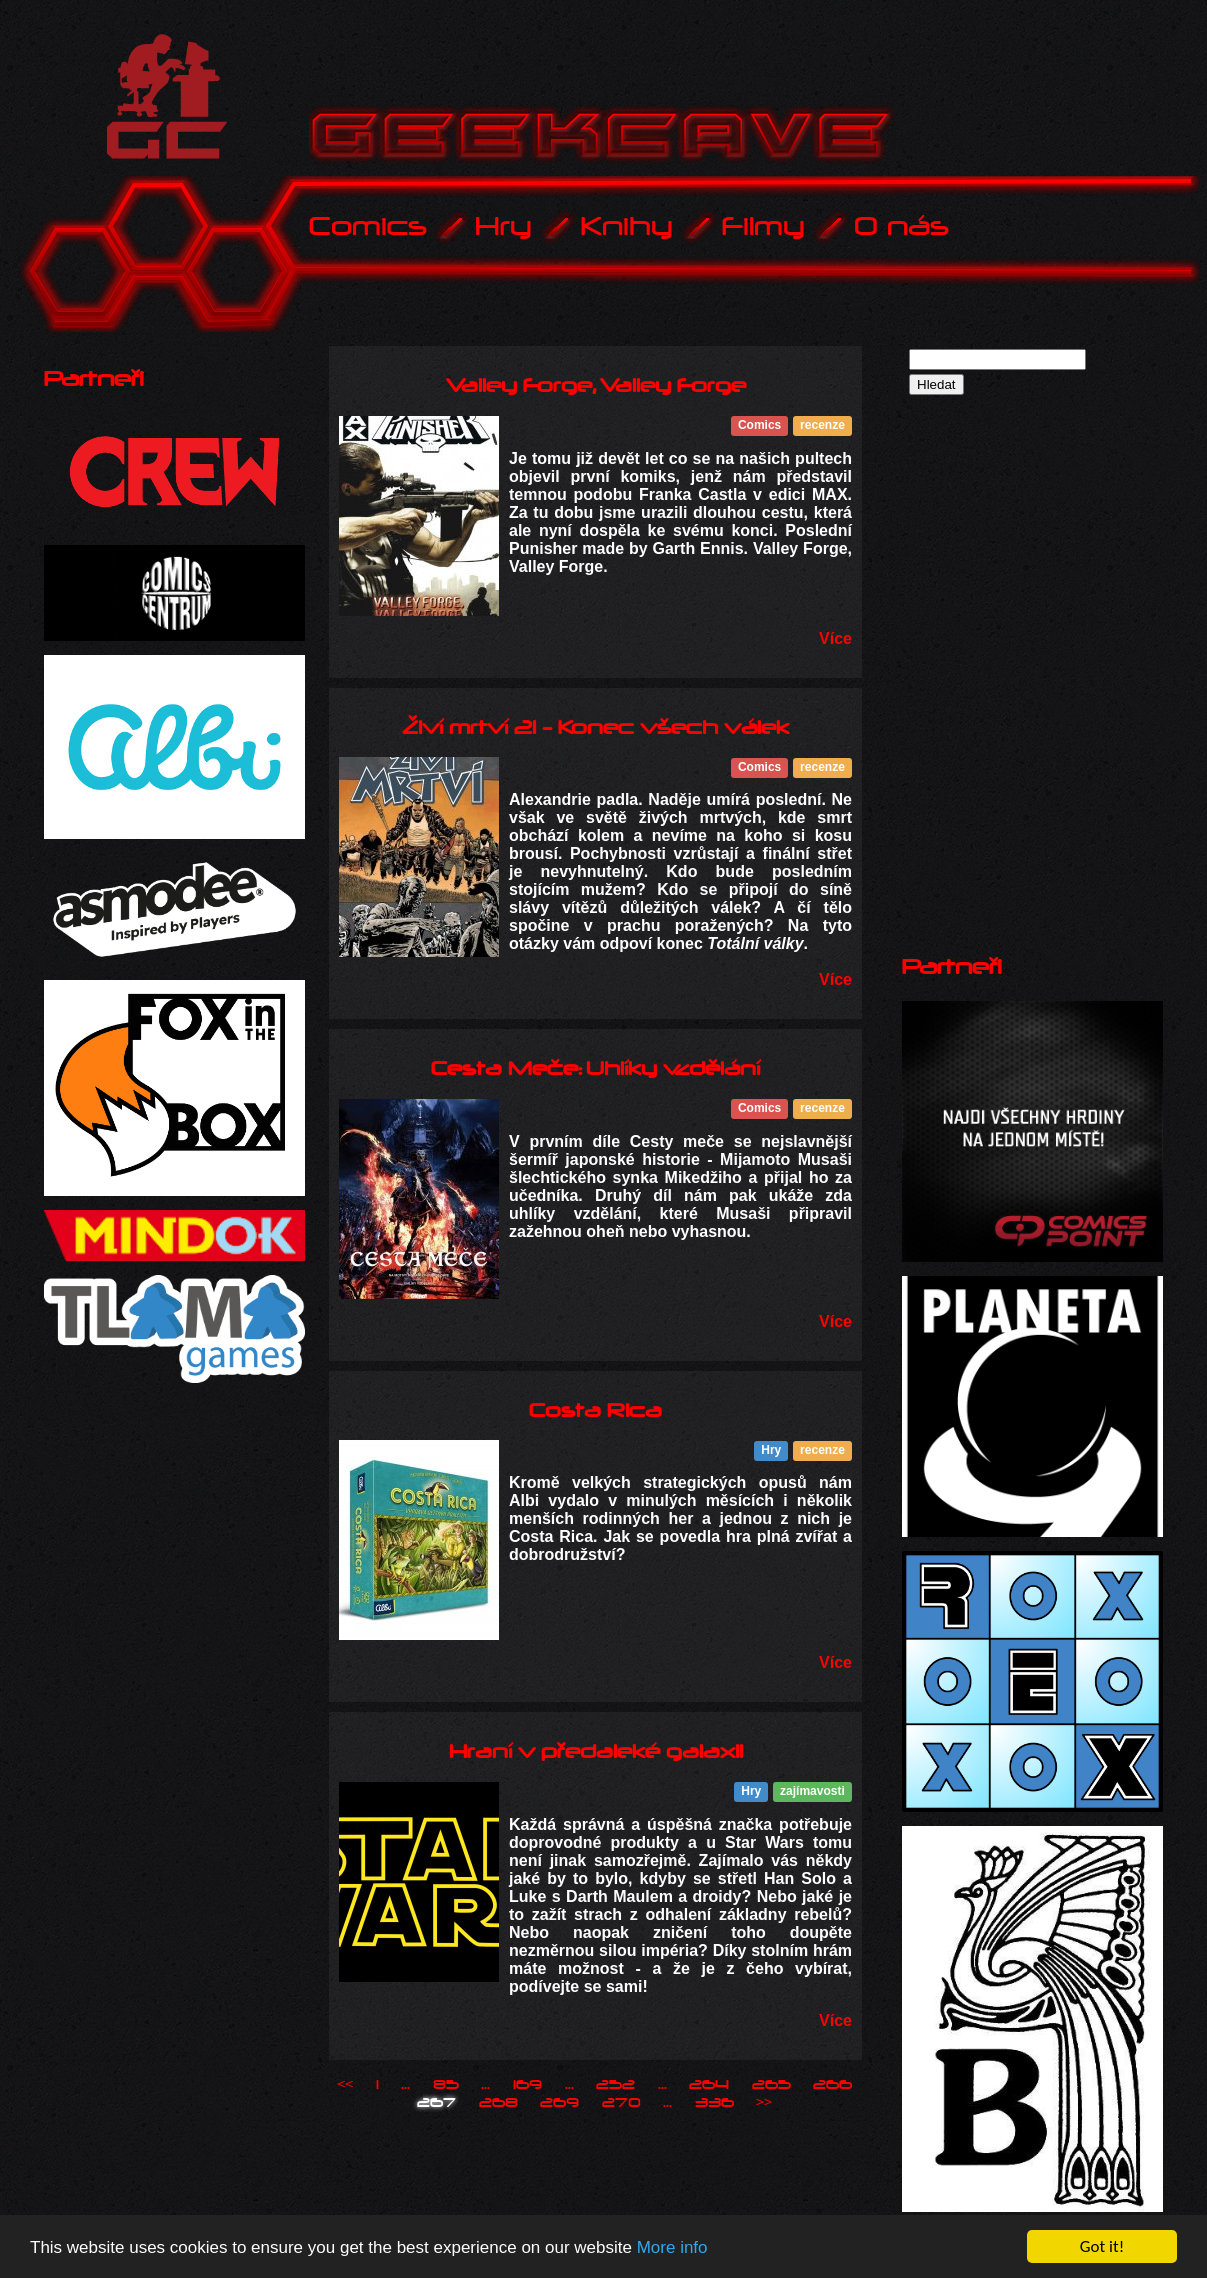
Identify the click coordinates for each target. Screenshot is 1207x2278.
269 (559, 2103)
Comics (368, 226)
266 (832, 2085)
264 (709, 2085)
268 (498, 2103)
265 (771, 2085)
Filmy (763, 226)
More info (672, 2248)
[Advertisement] (1052, 541)
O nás (901, 226)
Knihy (627, 226)
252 (615, 2085)
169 (527, 2085)
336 (714, 2103)
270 (621, 2103)
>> (764, 2103)
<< (345, 2085)
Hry (503, 226)
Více (835, 638)
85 (446, 2085)
